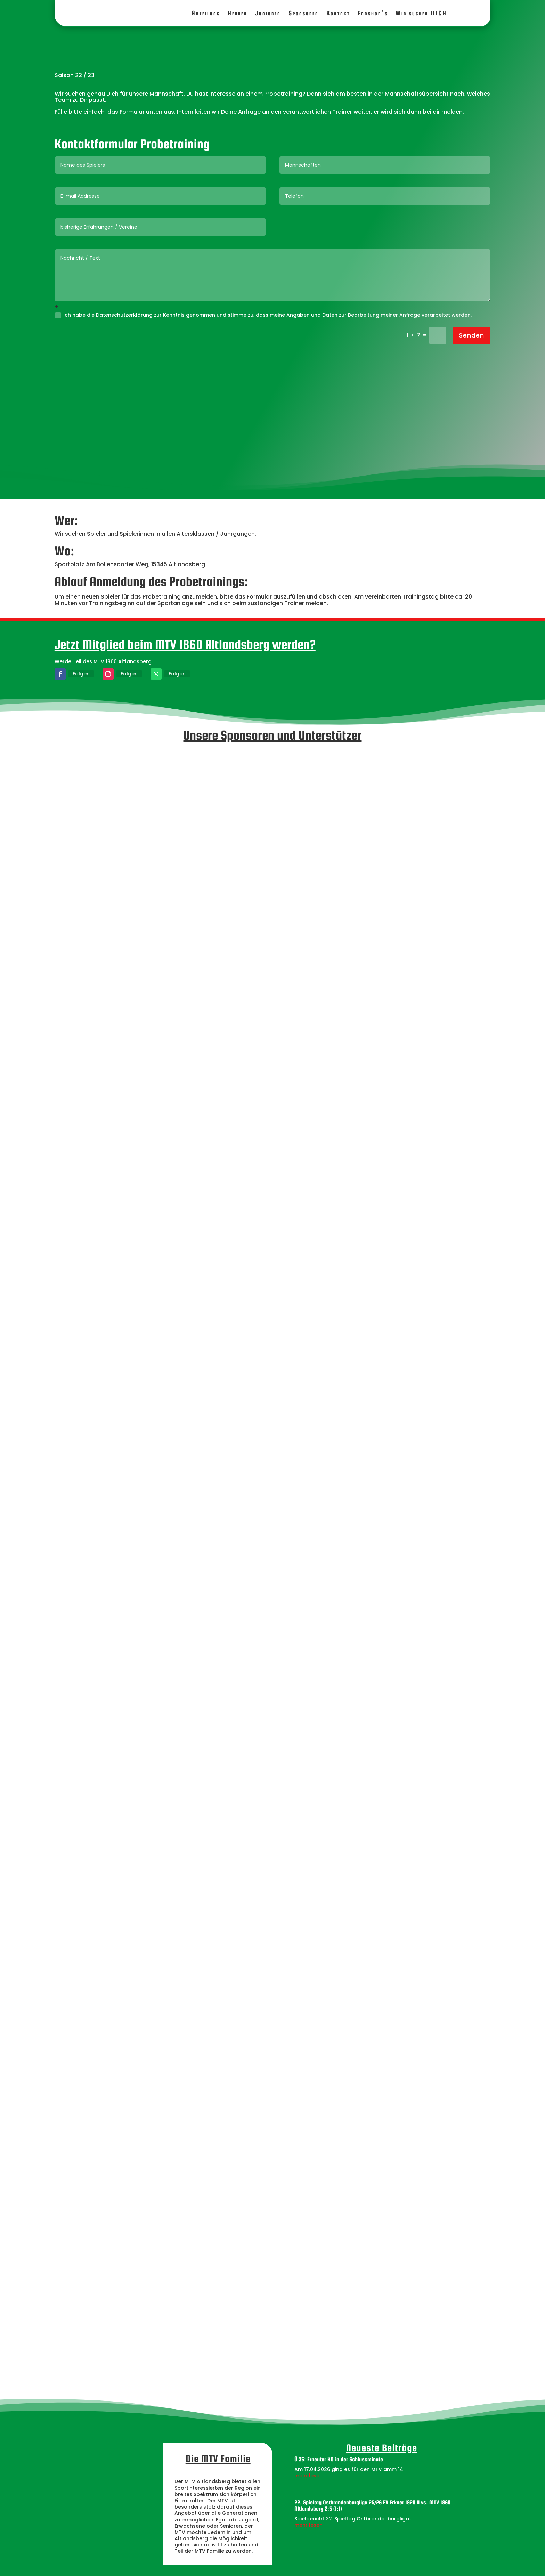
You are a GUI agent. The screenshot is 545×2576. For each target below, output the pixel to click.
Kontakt (338, 13)
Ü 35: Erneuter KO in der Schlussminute (338, 2459)
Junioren (268, 13)
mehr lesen (308, 2475)
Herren (237, 13)
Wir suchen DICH (421, 13)
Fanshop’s (373, 13)
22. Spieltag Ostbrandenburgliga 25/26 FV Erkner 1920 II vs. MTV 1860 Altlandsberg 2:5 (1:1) (372, 2505)
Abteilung (206, 13)
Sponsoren (303, 13)
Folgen (81, 673)
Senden (471, 335)
